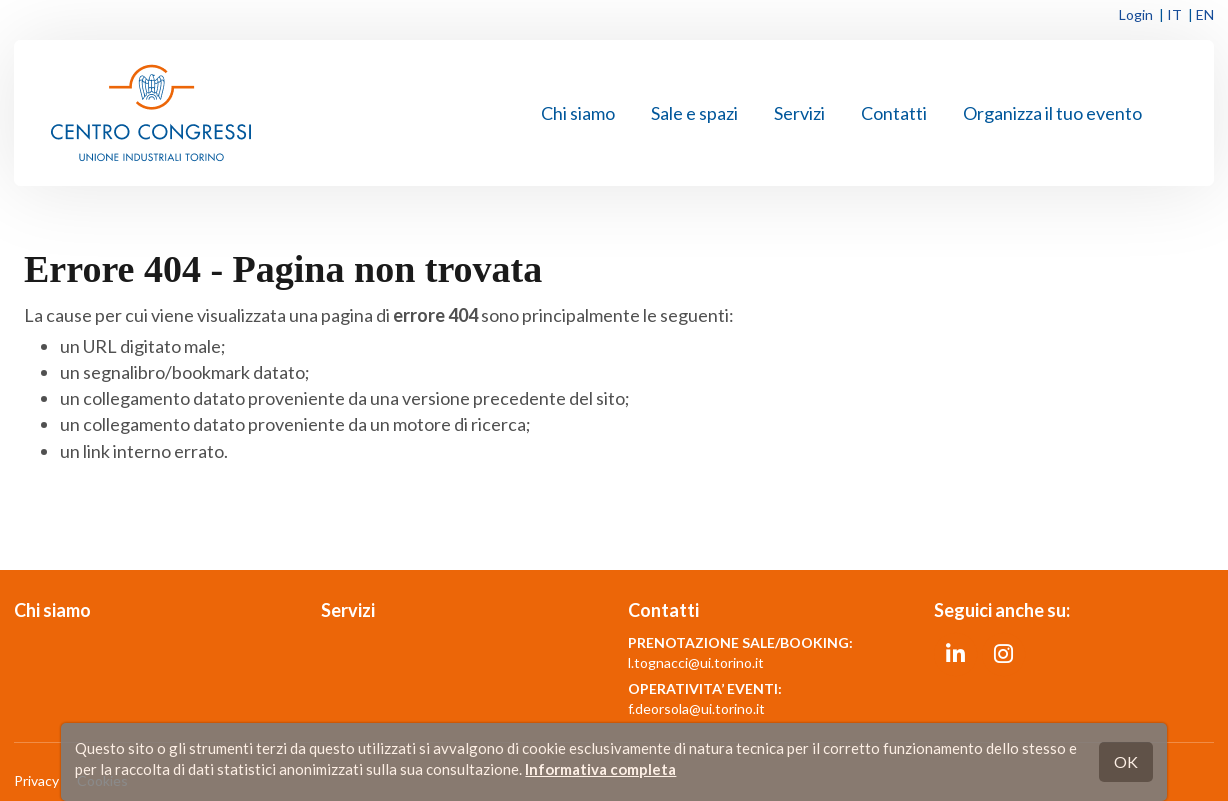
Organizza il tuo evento (1052, 113)
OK (1126, 761)
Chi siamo (578, 113)
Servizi (799, 113)
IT (1174, 14)
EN (1205, 14)
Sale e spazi (694, 113)
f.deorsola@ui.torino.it (696, 708)
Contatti (894, 113)
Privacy (36, 780)
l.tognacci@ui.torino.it (696, 662)
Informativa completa (600, 769)
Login (1136, 14)
